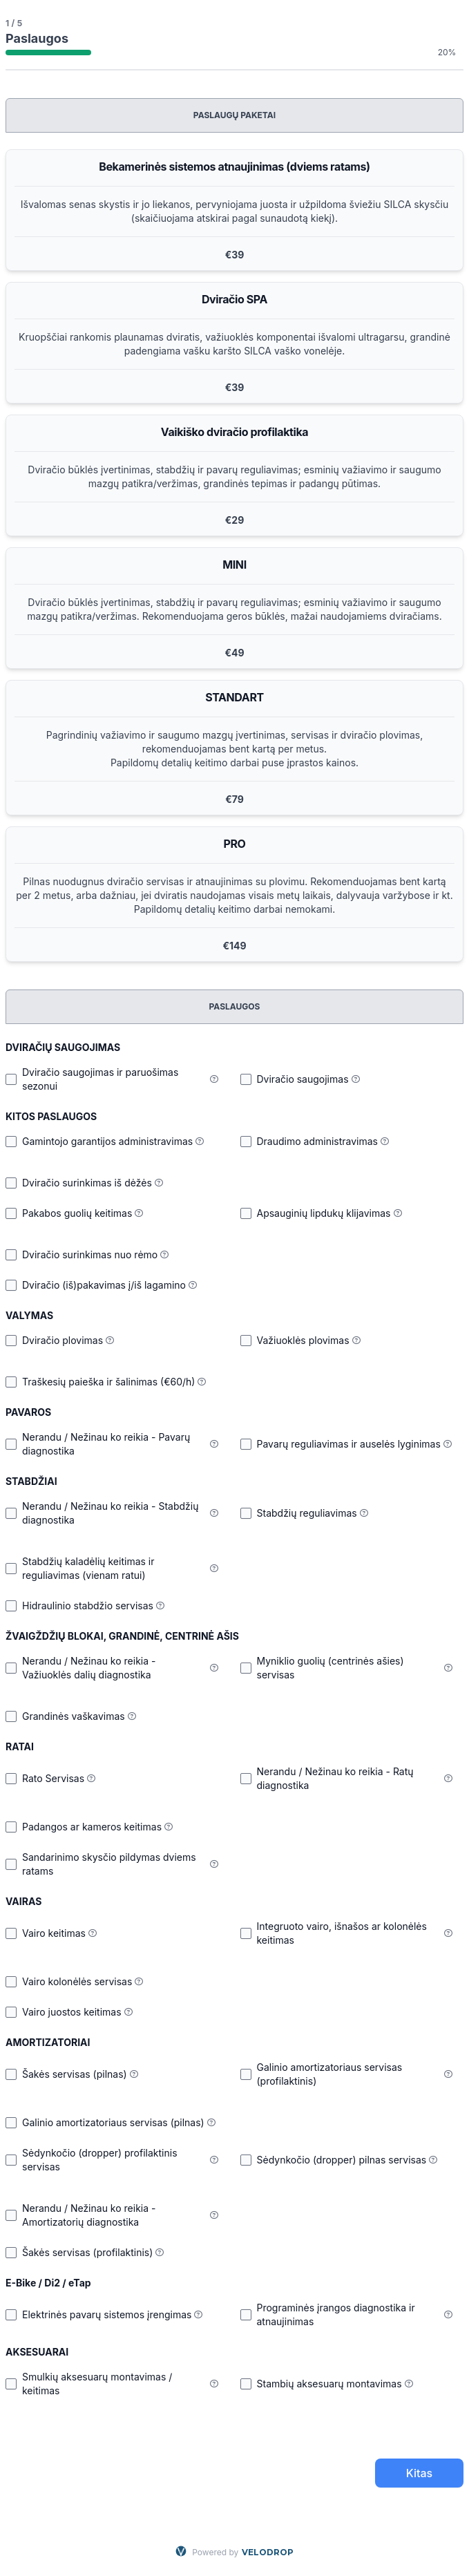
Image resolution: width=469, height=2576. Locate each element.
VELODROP (268, 2552)
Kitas (419, 2473)
